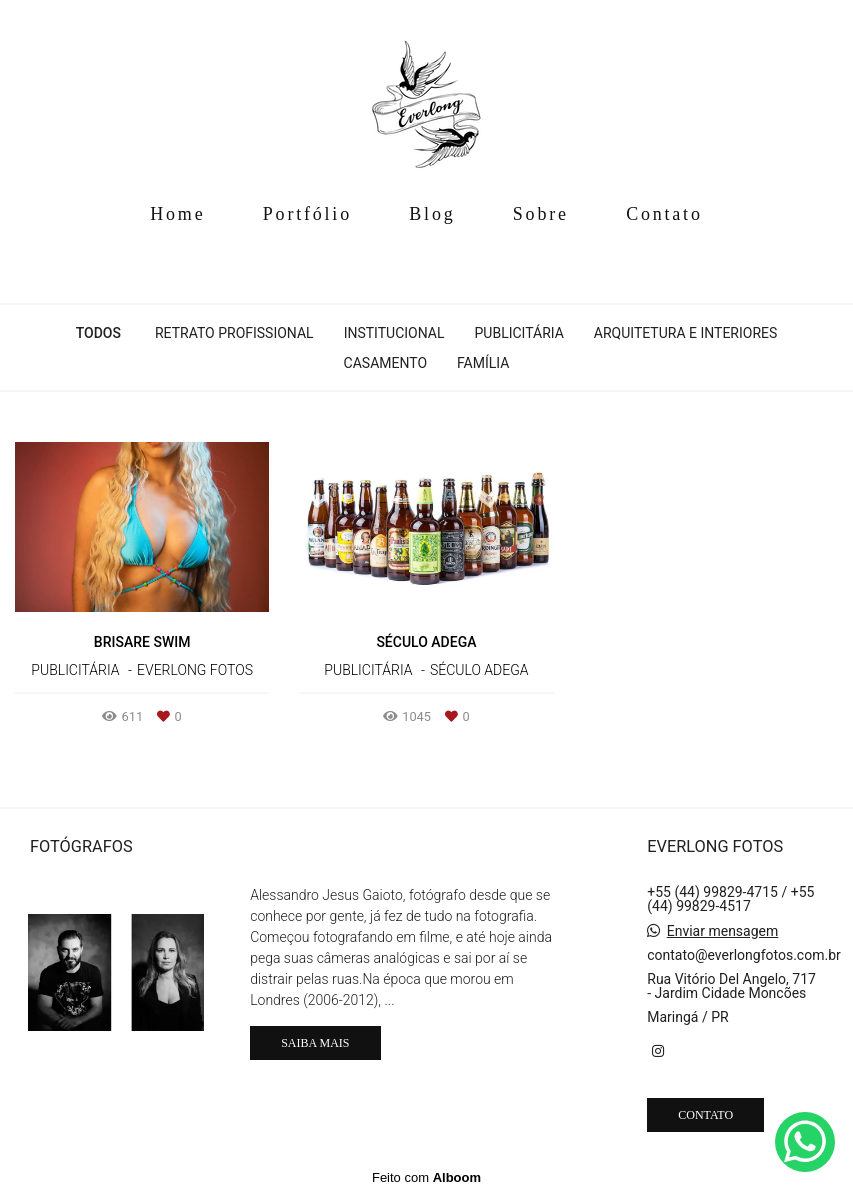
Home (177, 214)
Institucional (394, 333)
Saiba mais (315, 1043)
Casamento (385, 363)
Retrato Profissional (234, 333)
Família (483, 363)
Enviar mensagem (723, 931)
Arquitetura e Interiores (686, 333)
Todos (98, 333)
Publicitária (519, 333)
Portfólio (307, 214)
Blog (432, 214)
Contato (664, 214)
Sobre (541, 214)
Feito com (426, 1177)
